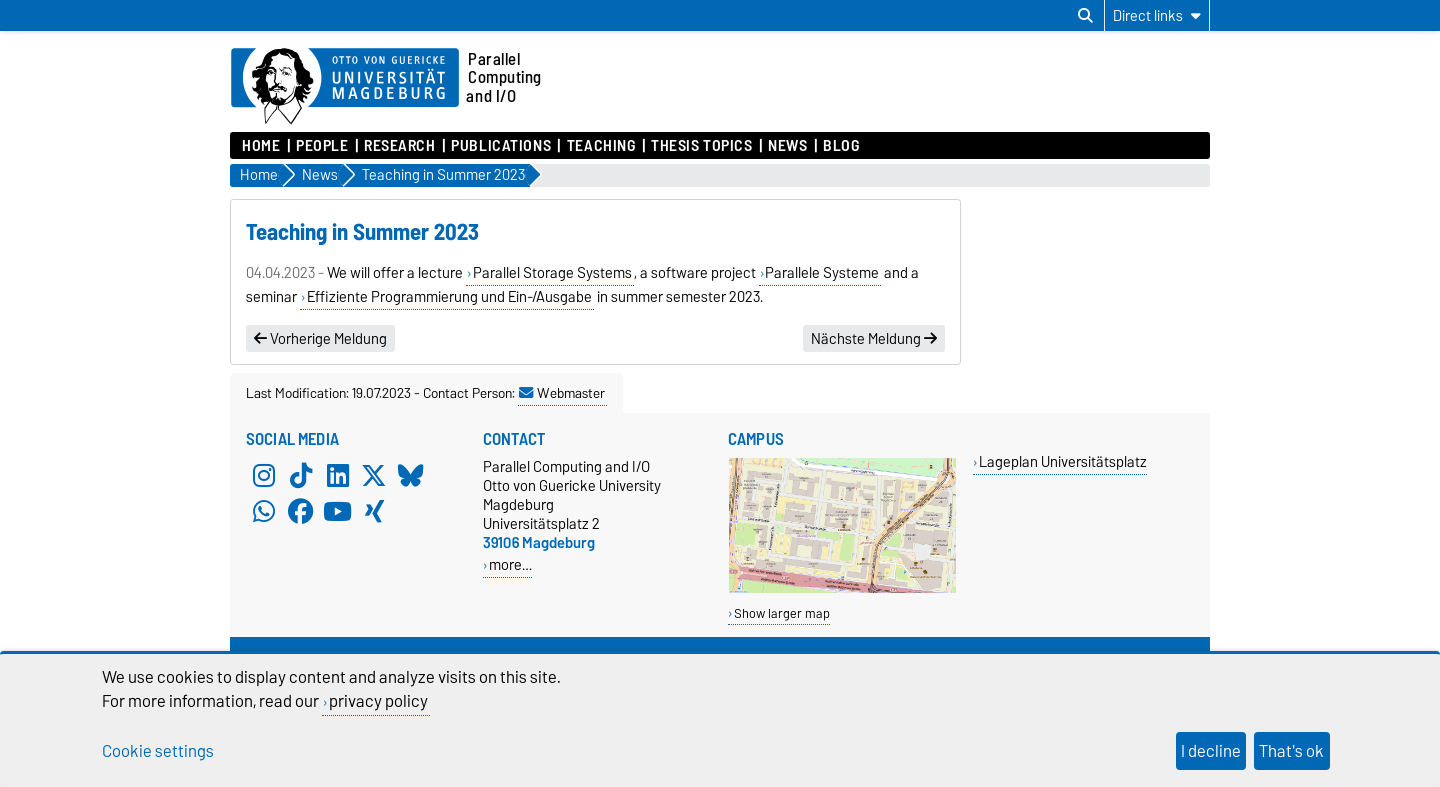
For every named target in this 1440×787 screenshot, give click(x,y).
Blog (841, 146)
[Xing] (374, 511)
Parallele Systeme (822, 273)
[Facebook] (301, 511)
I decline (1211, 751)
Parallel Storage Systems (552, 273)
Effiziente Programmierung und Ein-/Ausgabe (449, 297)
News (787, 146)
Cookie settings (158, 751)
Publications (501, 146)
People (322, 146)
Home (261, 146)
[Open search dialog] (1085, 16)
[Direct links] (1157, 15)
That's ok (1291, 751)
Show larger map (782, 613)
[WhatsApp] (264, 511)
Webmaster (562, 393)
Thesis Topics (701, 146)
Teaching (601, 146)
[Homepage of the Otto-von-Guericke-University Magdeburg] (345, 87)
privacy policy (378, 701)
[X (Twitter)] (374, 475)
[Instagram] (264, 475)
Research (399, 146)
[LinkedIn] (338, 475)
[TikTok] (301, 475)
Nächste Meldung (874, 339)
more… (510, 564)
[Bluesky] (411, 475)
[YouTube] (338, 511)
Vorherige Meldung (320, 339)
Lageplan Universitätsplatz (1063, 461)
